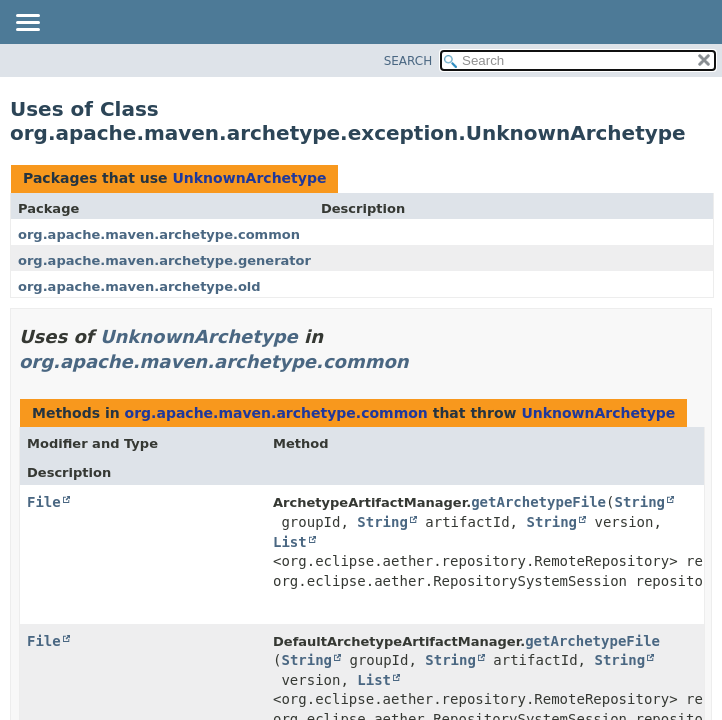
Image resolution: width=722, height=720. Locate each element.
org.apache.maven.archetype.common (159, 234)
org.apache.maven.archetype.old (139, 286)
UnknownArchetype (249, 178)
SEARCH (408, 61)
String (639, 502)
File (44, 502)
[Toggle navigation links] (27, 24)
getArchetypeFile (538, 502)
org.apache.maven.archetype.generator (164, 260)
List (290, 542)
